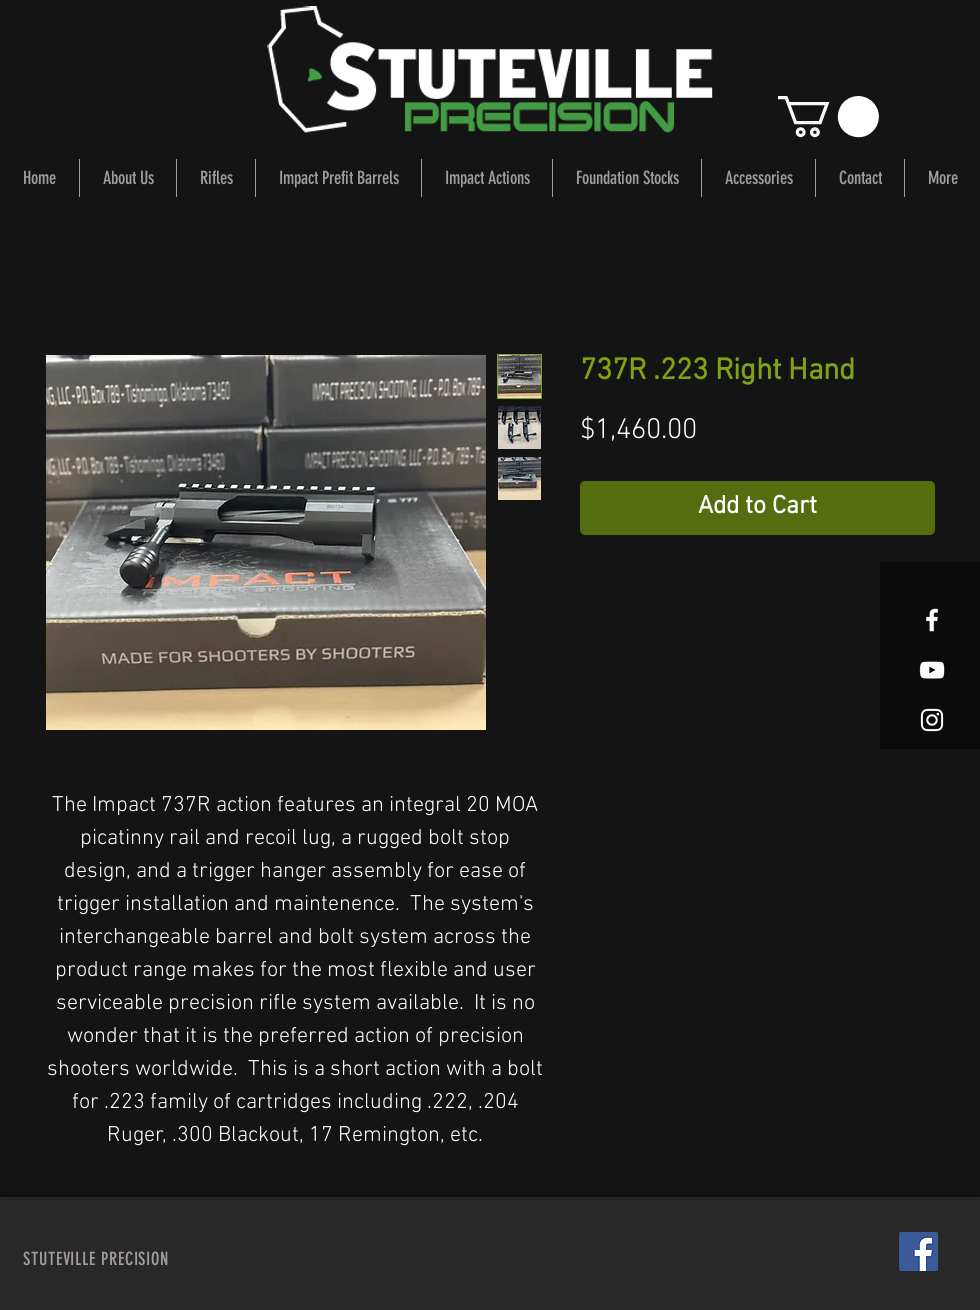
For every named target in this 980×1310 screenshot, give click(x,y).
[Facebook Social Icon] (918, 1251)
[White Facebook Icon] (932, 620)
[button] (828, 116)
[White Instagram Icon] (932, 720)
